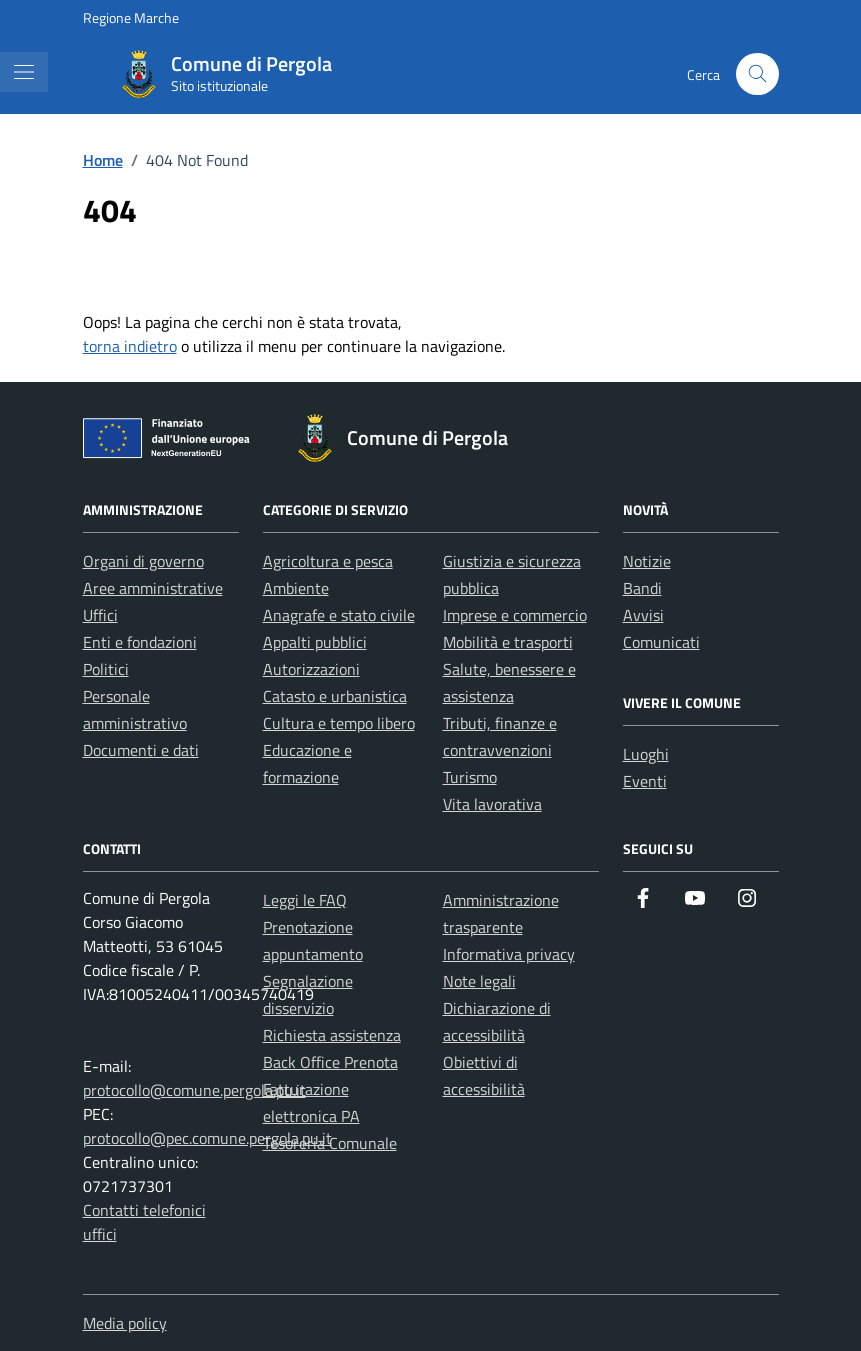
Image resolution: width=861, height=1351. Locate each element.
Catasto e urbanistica (335, 696)
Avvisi (643, 615)
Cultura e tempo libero (339, 723)
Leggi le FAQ (305, 900)
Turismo (470, 777)
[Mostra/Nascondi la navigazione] (24, 72)
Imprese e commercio (515, 615)
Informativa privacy (509, 954)
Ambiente (296, 588)
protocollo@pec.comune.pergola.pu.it (207, 1138)
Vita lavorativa (492, 804)
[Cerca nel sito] (757, 74)
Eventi (645, 781)
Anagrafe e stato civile (339, 615)
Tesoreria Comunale (330, 1143)
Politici (106, 669)
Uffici (100, 615)
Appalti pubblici (315, 642)
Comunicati (661, 642)
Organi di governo (143, 561)
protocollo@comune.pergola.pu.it (194, 1090)
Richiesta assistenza (332, 1035)
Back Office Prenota (330, 1062)
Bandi (642, 588)
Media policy (125, 1323)
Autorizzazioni (311, 669)
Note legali (479, 981)
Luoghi (646, 754)
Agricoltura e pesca (328, 561)
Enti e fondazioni (140, 642)
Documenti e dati (141, 750)
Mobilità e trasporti (508, 642)
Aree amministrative (153, 588)
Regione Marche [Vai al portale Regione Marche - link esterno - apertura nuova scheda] (131, 17)
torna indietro (130, 346)
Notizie (647, 561)
